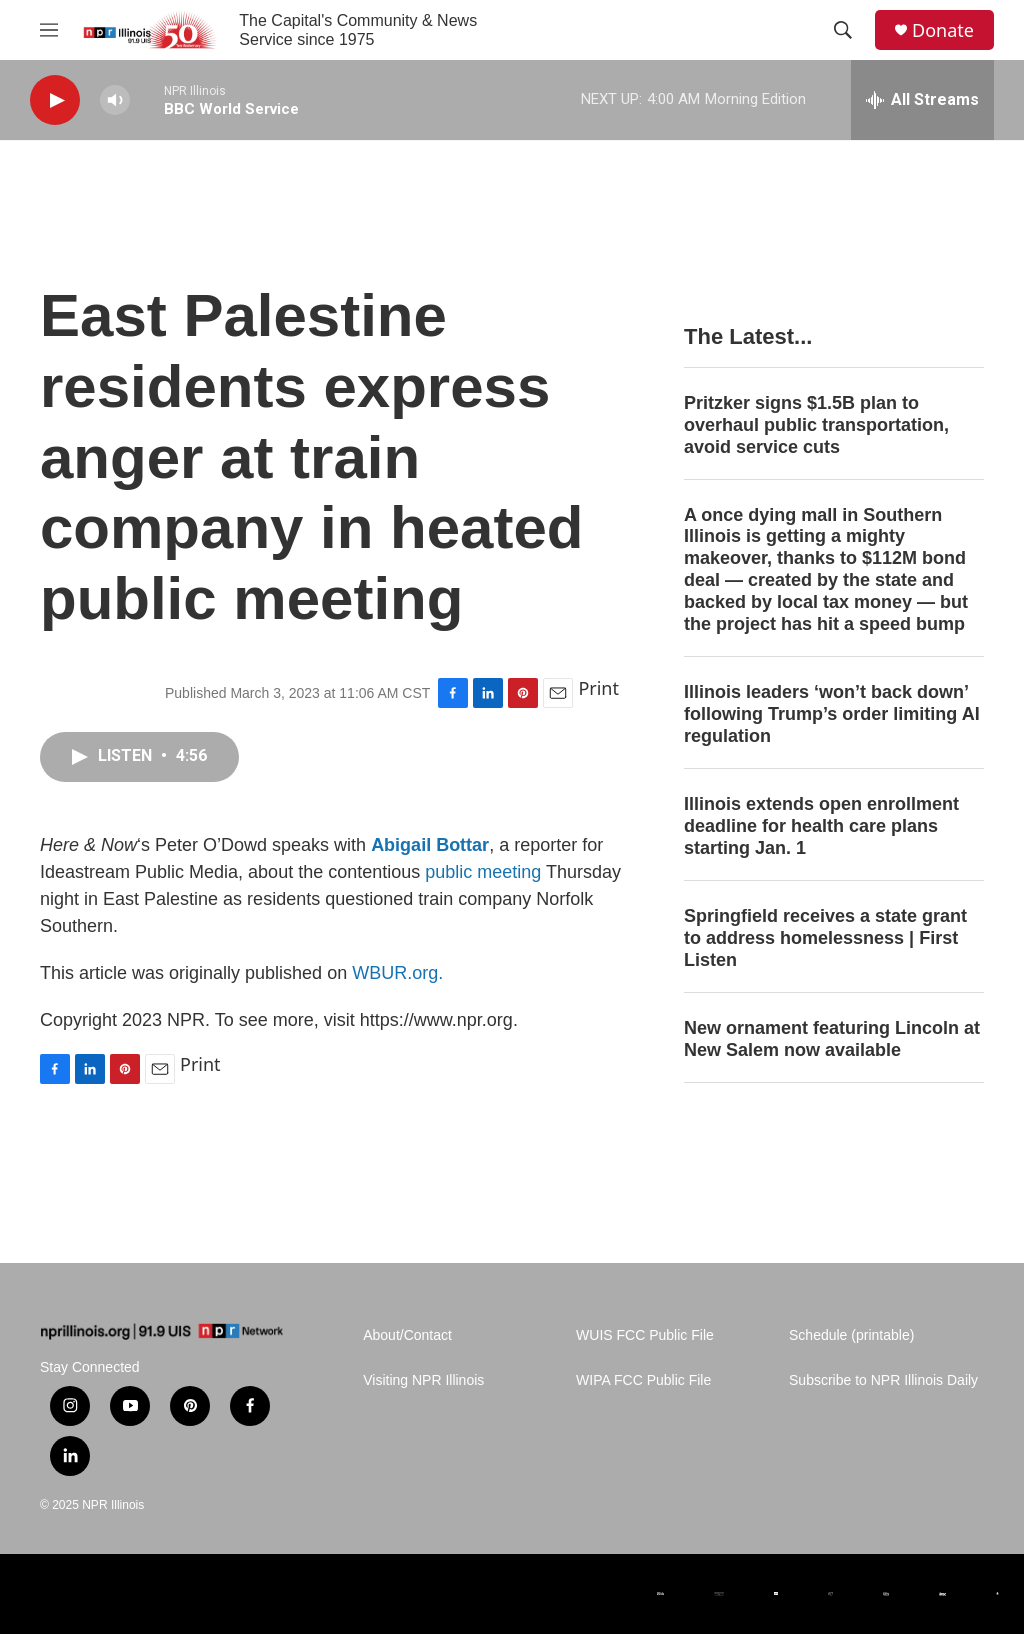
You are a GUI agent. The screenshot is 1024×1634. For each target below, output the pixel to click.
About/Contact (407, 1335)
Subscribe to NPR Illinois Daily (883, 1380)
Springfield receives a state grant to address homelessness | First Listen (825, 938)
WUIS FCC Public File (645, 1335)
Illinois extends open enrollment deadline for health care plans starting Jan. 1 (821, 826)
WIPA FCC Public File (643, 1380)
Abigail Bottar (430, 845)
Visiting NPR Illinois (423, 1380)
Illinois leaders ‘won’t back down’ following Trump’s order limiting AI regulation (832, 714)
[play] (55, 100)
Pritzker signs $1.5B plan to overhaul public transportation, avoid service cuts (816, 425)
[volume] (115, 100)
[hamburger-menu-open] (49, 30)
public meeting (483, 872)
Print (598, 688)
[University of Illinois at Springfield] (997, 1593)
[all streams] (922, 100)
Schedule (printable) (851, 1335)
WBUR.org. (397, 973)
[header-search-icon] (843, 30)
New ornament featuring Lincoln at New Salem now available (832, 1039)
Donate (943, 30)
